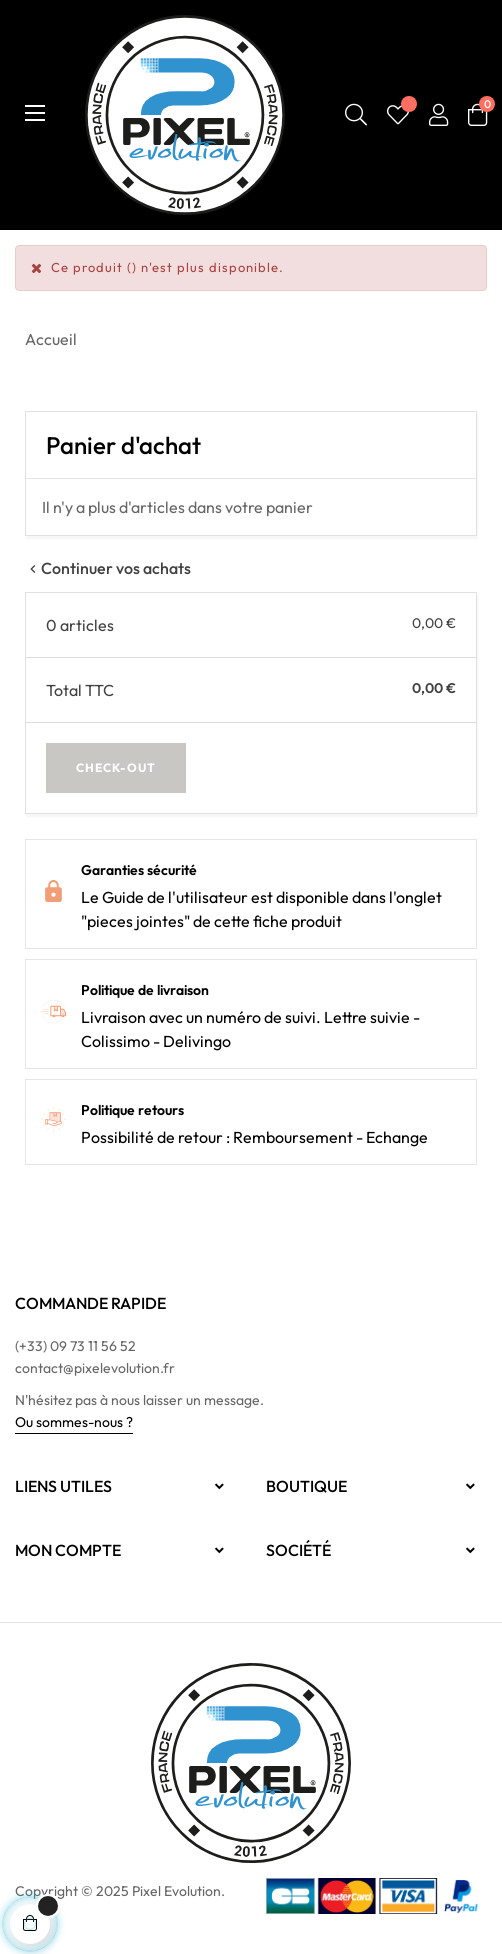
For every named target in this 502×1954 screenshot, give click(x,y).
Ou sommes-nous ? (74, 1422)
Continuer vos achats (108, 568)
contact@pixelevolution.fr (95, 1368)
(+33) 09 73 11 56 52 (75, 1346)
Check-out (116, 767)
